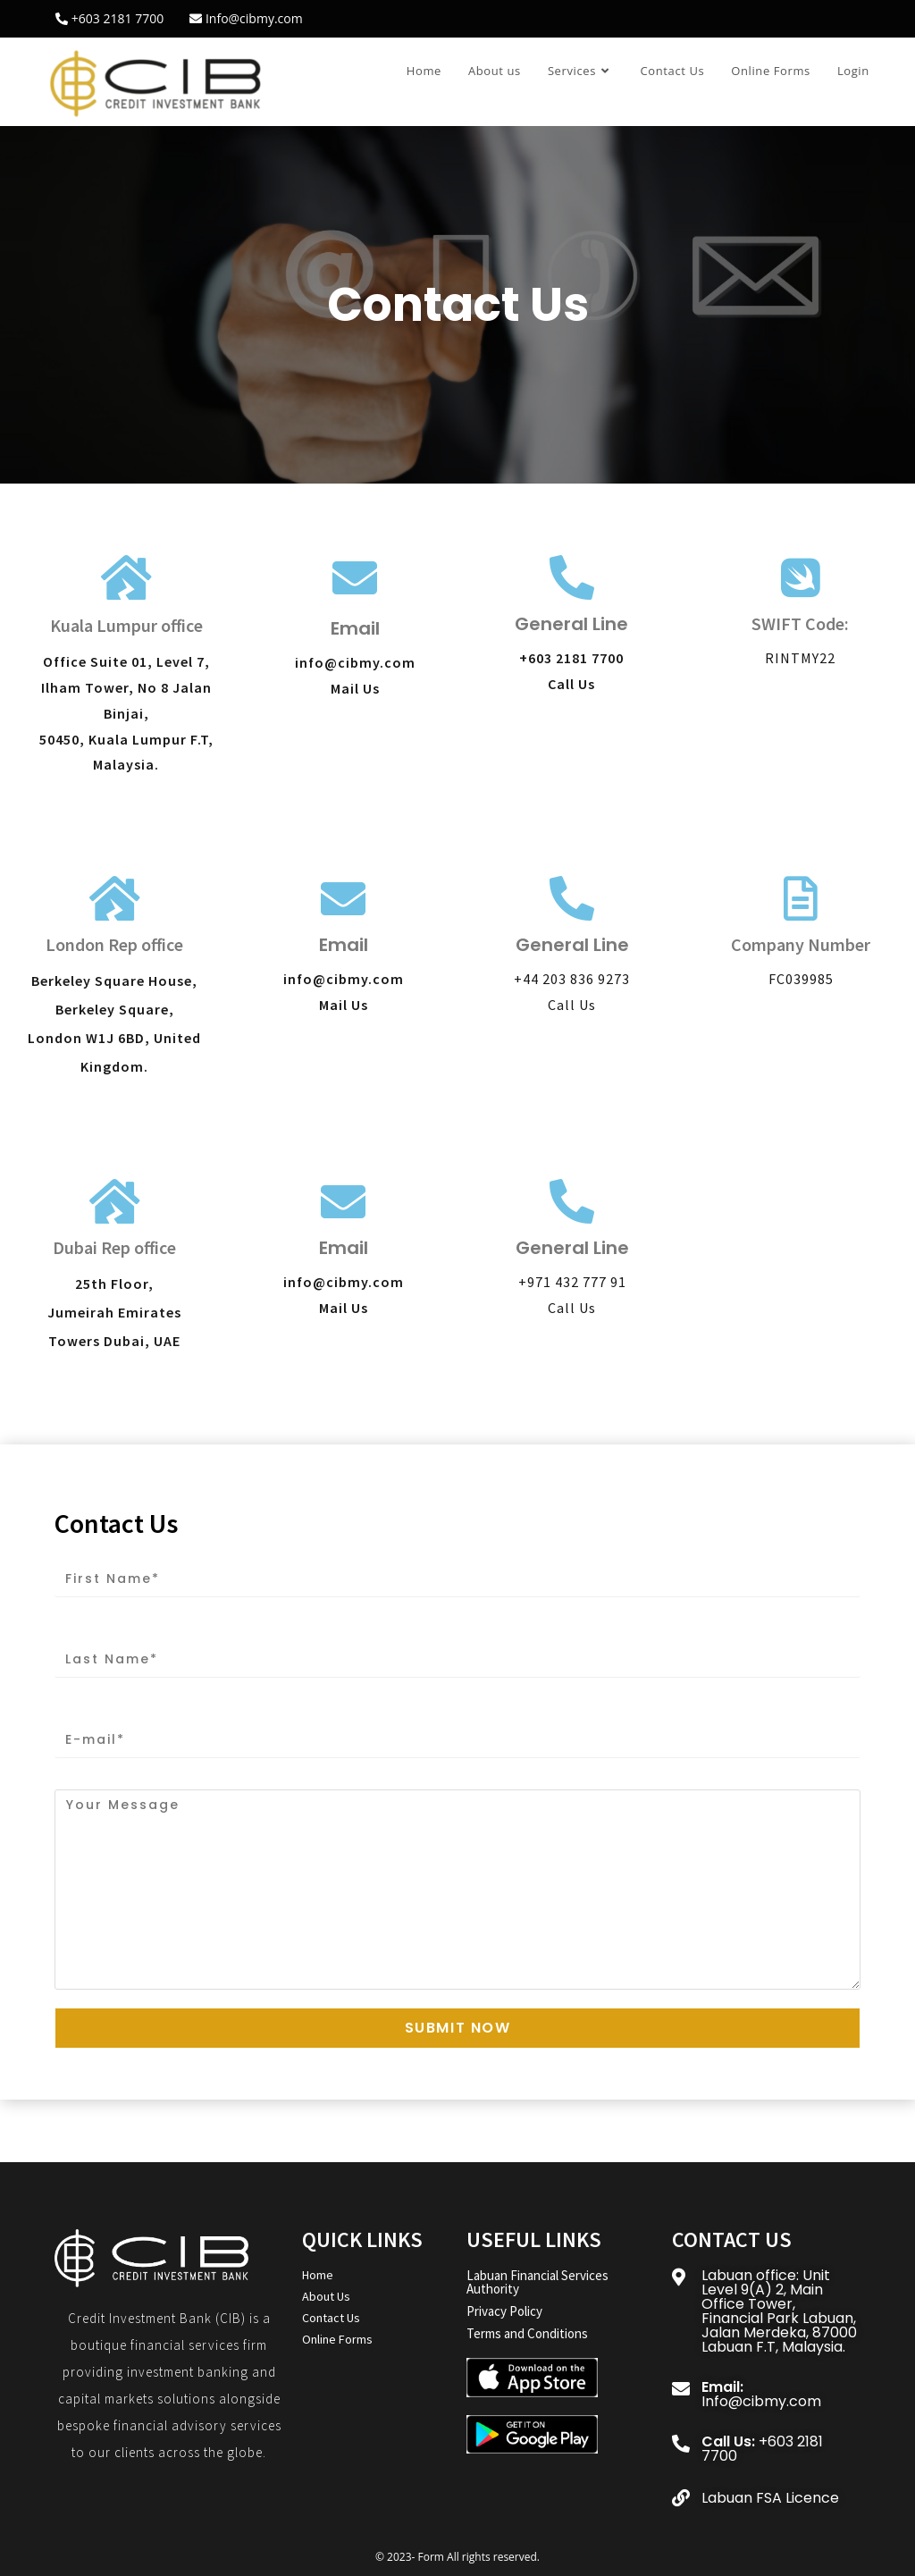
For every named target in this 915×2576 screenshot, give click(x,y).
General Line (571, 623)
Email (355, 628)
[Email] (354, 577)
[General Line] (572, 577)
